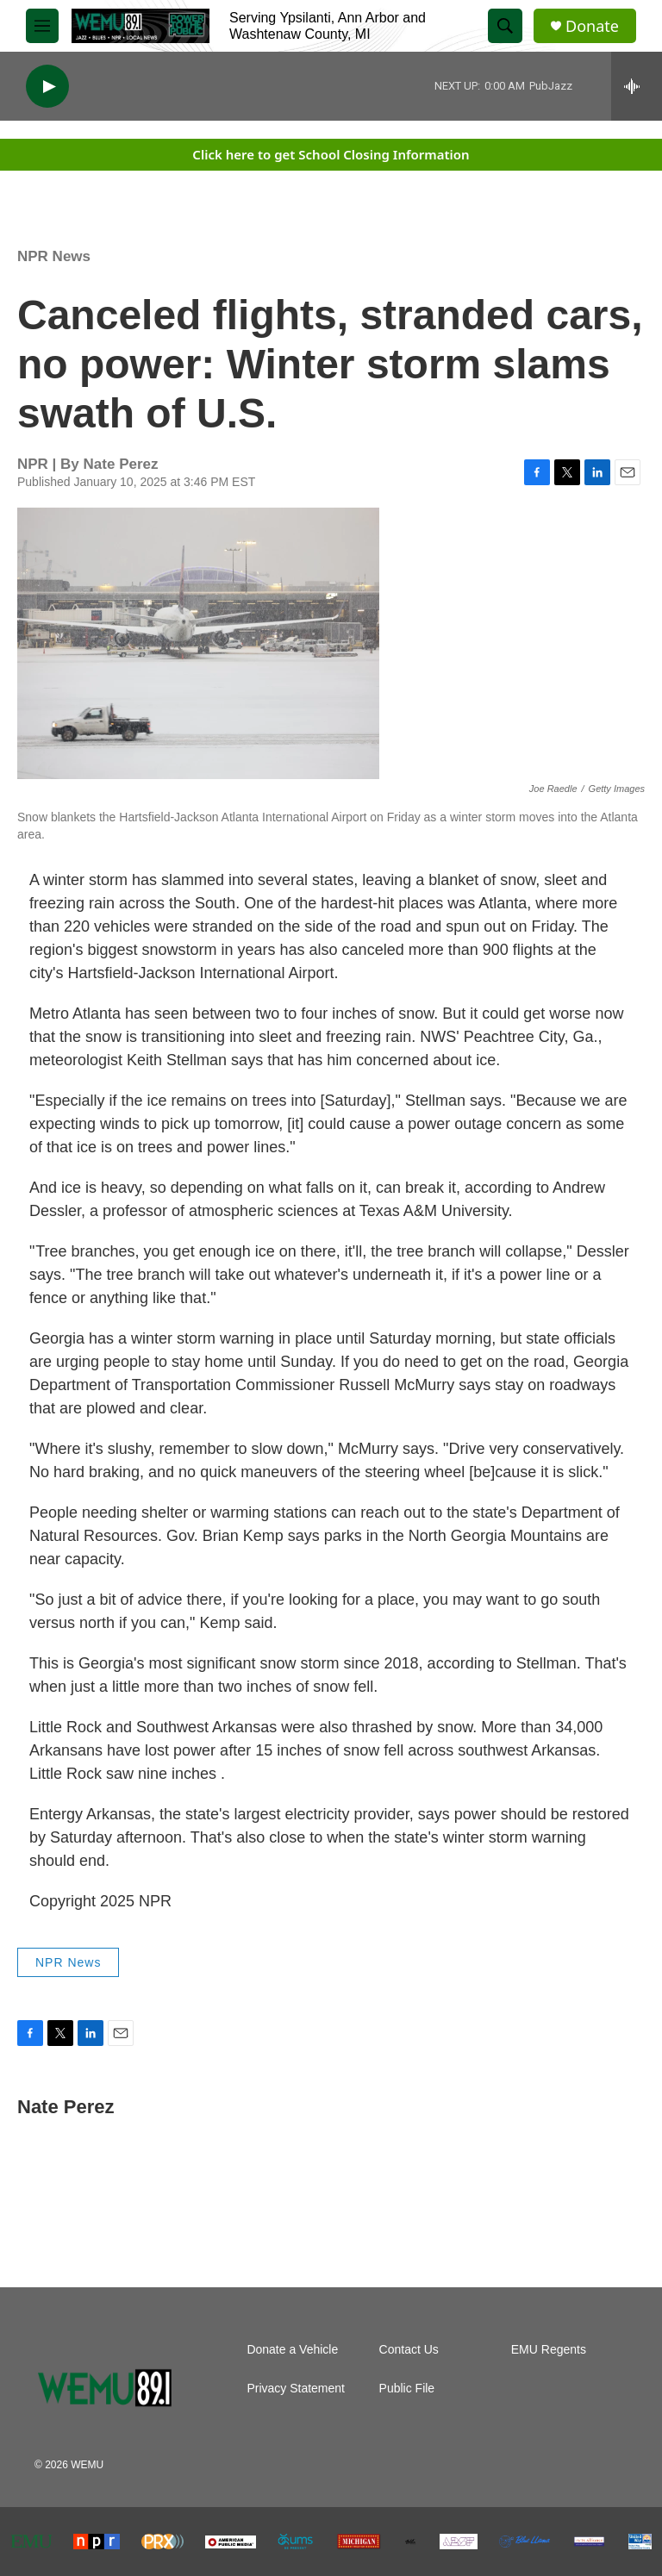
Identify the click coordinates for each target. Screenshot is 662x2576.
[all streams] (636, 86)
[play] (47, 87)
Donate (592, 26)
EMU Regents (548, 2349)
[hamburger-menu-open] (42, 26)
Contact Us (409, 2349)
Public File (407, 2388)
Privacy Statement (296, 2388)
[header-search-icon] (505, 26)
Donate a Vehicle (292, 2349)
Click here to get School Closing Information (330, 154)
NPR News (54, 256)
